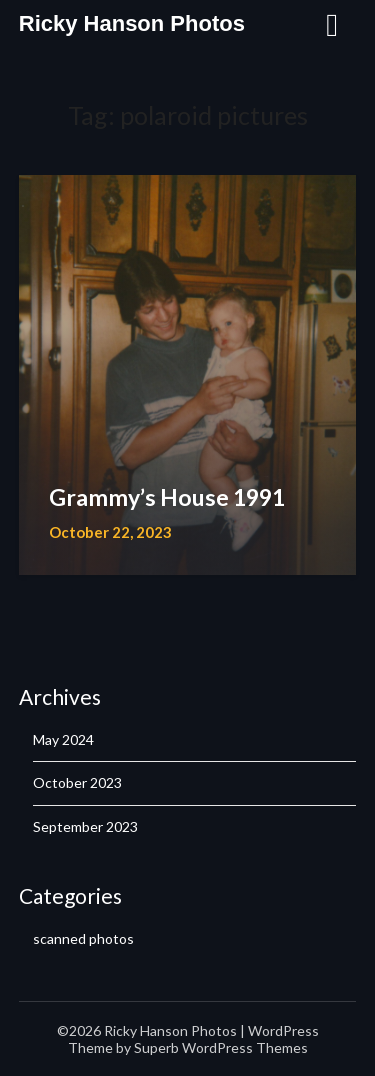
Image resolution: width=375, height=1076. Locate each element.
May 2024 (63, 739)
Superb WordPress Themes (221, 1047)
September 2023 (85, 826)
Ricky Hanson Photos (132, 23)
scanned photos (83, 938)
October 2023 (77, 782)
